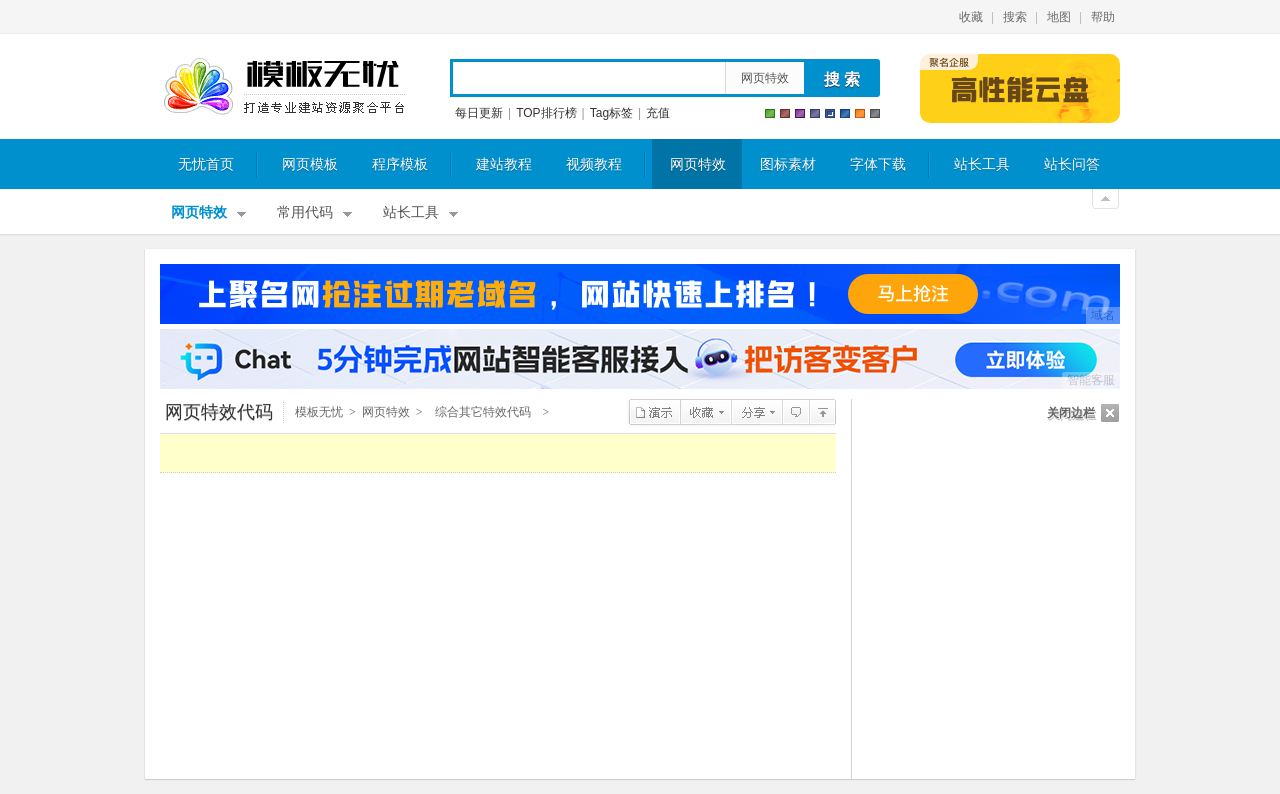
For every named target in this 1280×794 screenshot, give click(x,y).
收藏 (971, 17)
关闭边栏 (1071, 413)
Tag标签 (611, 113)
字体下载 (878, 164)
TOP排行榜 (546, 113)
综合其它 (822, 412)
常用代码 (305, 212)
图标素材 (788, 164)
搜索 (1015, 17)
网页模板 (310, 164)
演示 (654, 412)
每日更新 (479, 113)
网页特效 (765, 78)
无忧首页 (206, 164)
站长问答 (1072, 164)
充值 (658, 113)
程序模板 (400, 164)
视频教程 (594, 164)
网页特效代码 (219, 412)
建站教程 (504, 164)
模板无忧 (284, 87)
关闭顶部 (1105, 199)
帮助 (1103, 17)
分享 (756, 412)
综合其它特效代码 (483, 412)
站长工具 (982, 164)
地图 (1059, 17)
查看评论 (795, 412)
